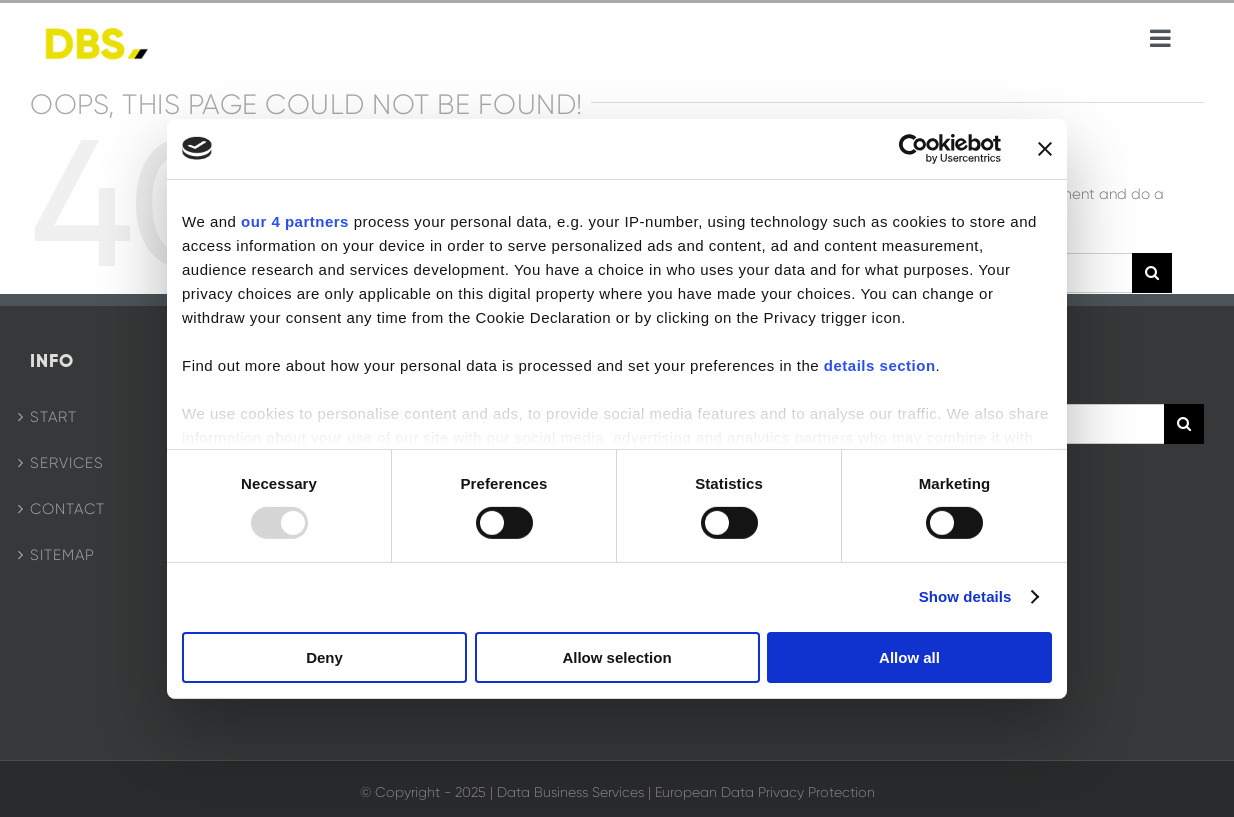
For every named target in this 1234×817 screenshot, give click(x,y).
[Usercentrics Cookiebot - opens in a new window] (913, 148)
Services (67, 463)
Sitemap (62, 555)
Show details (965, 596)
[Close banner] (1045, 148)
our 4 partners (295, 220)
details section (880, 364)
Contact (67, 509)
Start (53, 417)
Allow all (909, 657)
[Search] (1152, 273)
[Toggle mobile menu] (1162, 38)
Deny (324, 657)
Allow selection (616, 657)
